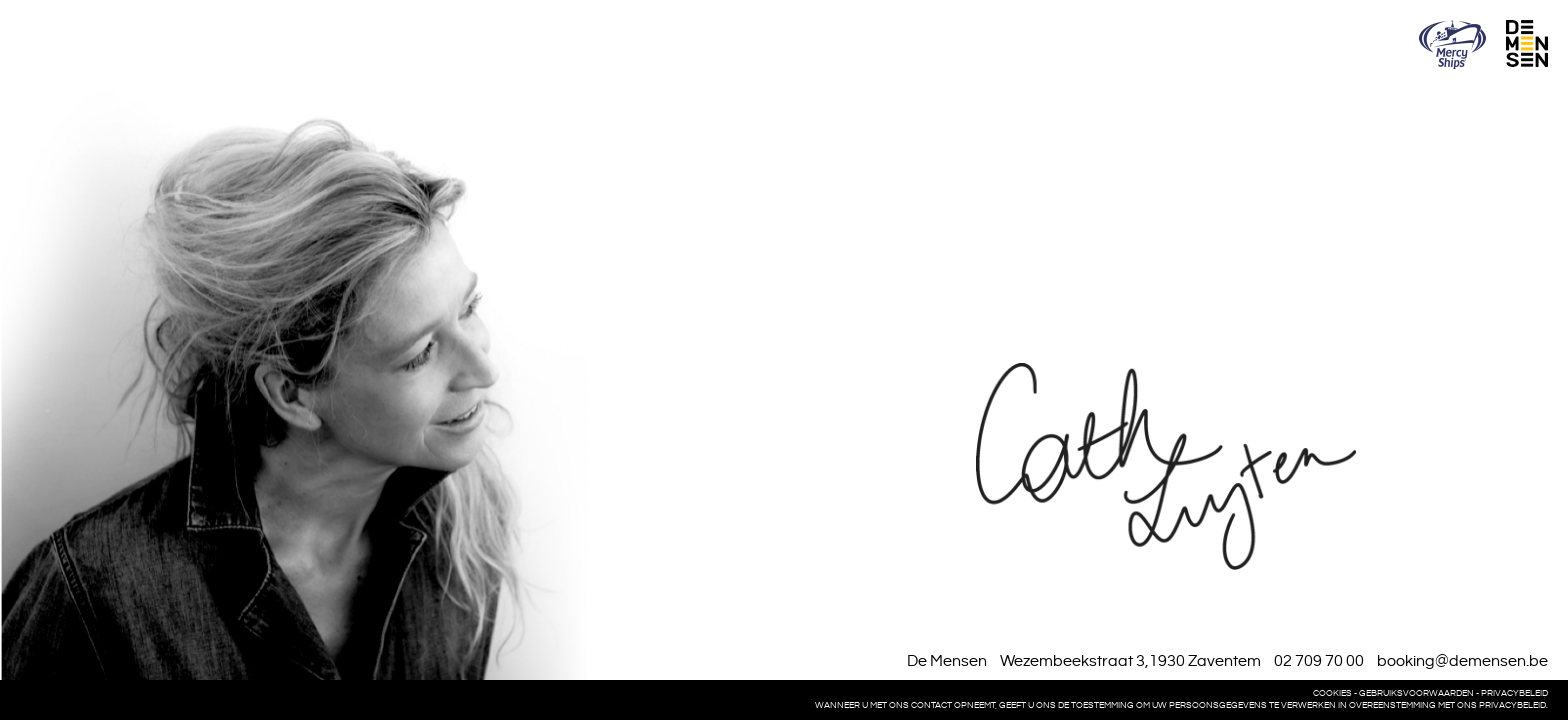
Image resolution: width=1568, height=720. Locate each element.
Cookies (1332, 693)
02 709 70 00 (1319, 661)
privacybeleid (1512, 705)
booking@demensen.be (1462, 661)
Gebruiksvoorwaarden (1416, 693)
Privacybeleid (1514, 693)
